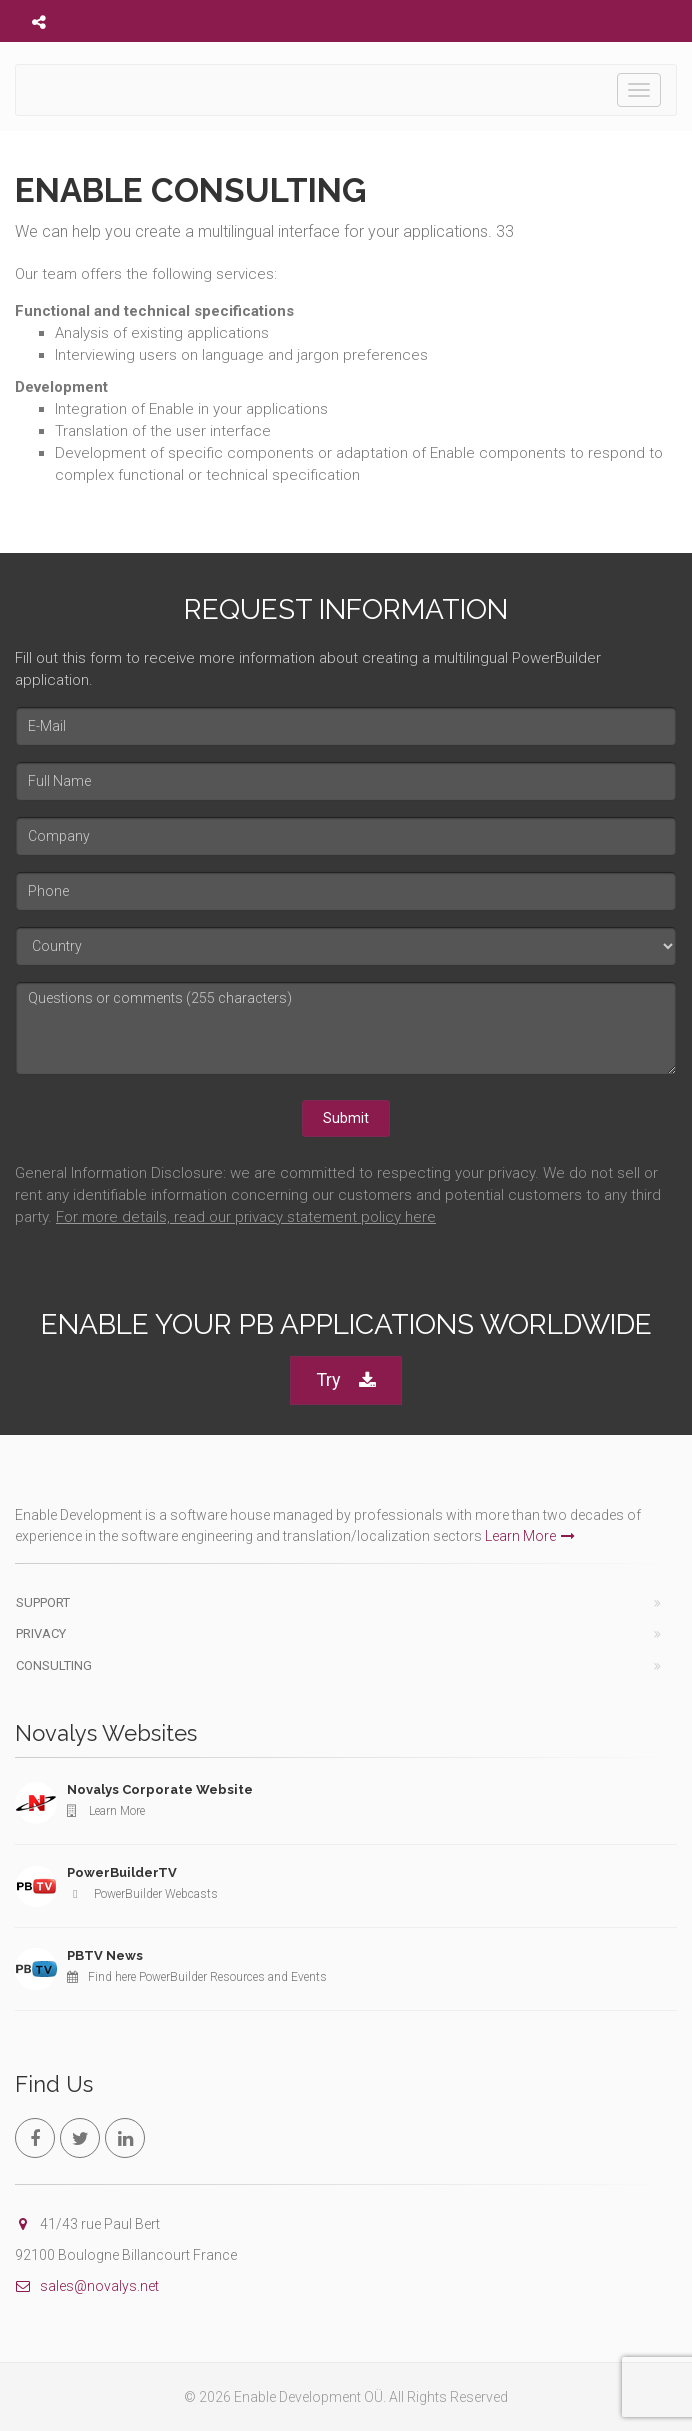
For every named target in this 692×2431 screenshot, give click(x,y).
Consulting (54, 1665)
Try (346, 1380)
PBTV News (105, 1955)
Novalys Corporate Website (160, 1789)
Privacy (41, 1633)
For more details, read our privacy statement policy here (246, 1217)
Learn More (530, 1536)
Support (43, 1602)
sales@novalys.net (87, 2286)
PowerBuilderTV (122, 1872)
